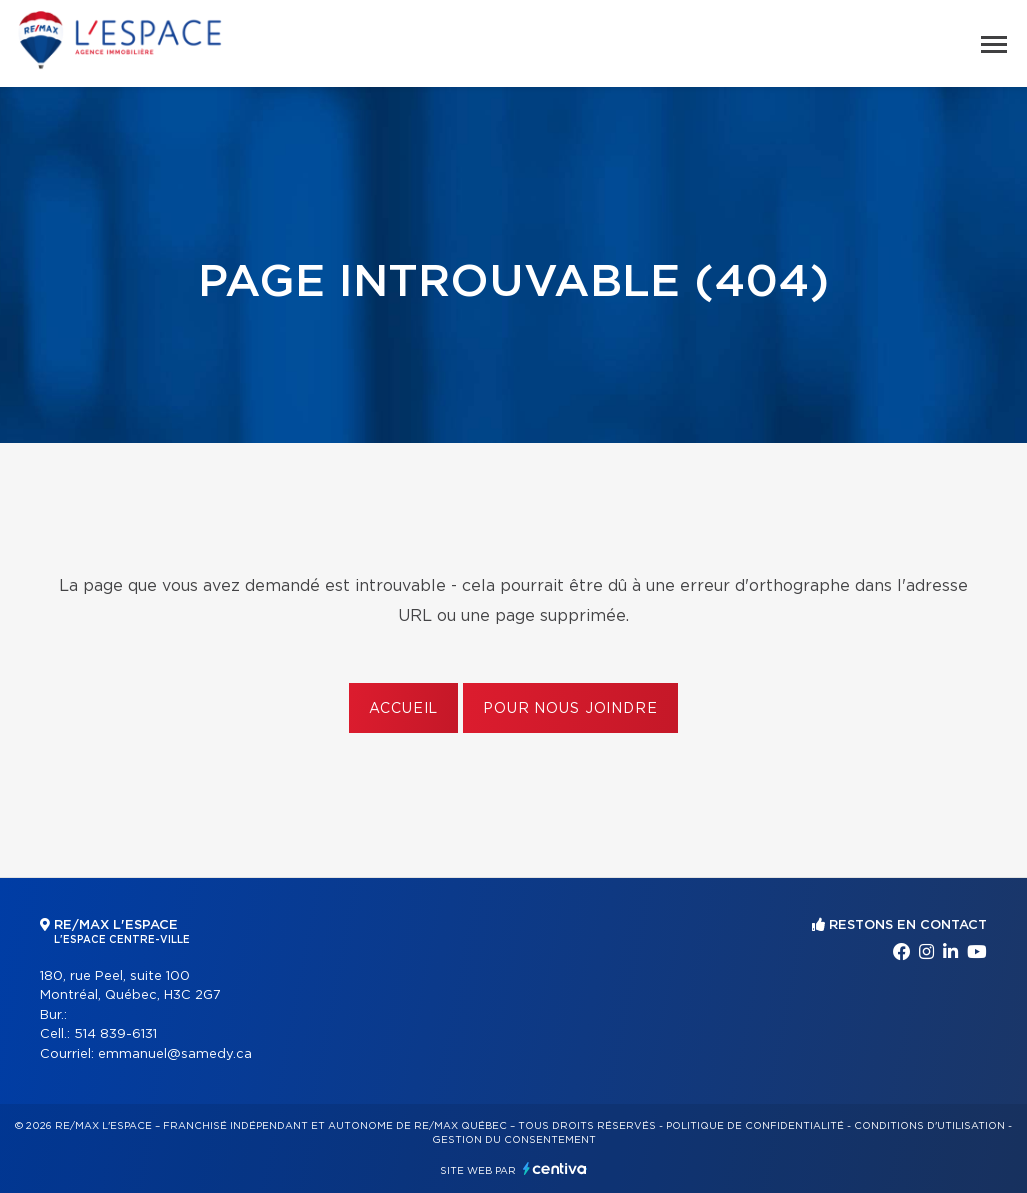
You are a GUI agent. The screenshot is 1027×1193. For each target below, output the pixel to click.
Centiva (555, 1168)
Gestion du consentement (514, 1140)
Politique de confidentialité (755, 1126)
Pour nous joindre (570, 709)
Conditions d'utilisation (929, 1126)
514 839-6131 (115, 1034)
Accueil (403, 709)
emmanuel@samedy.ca (175, 1054)
